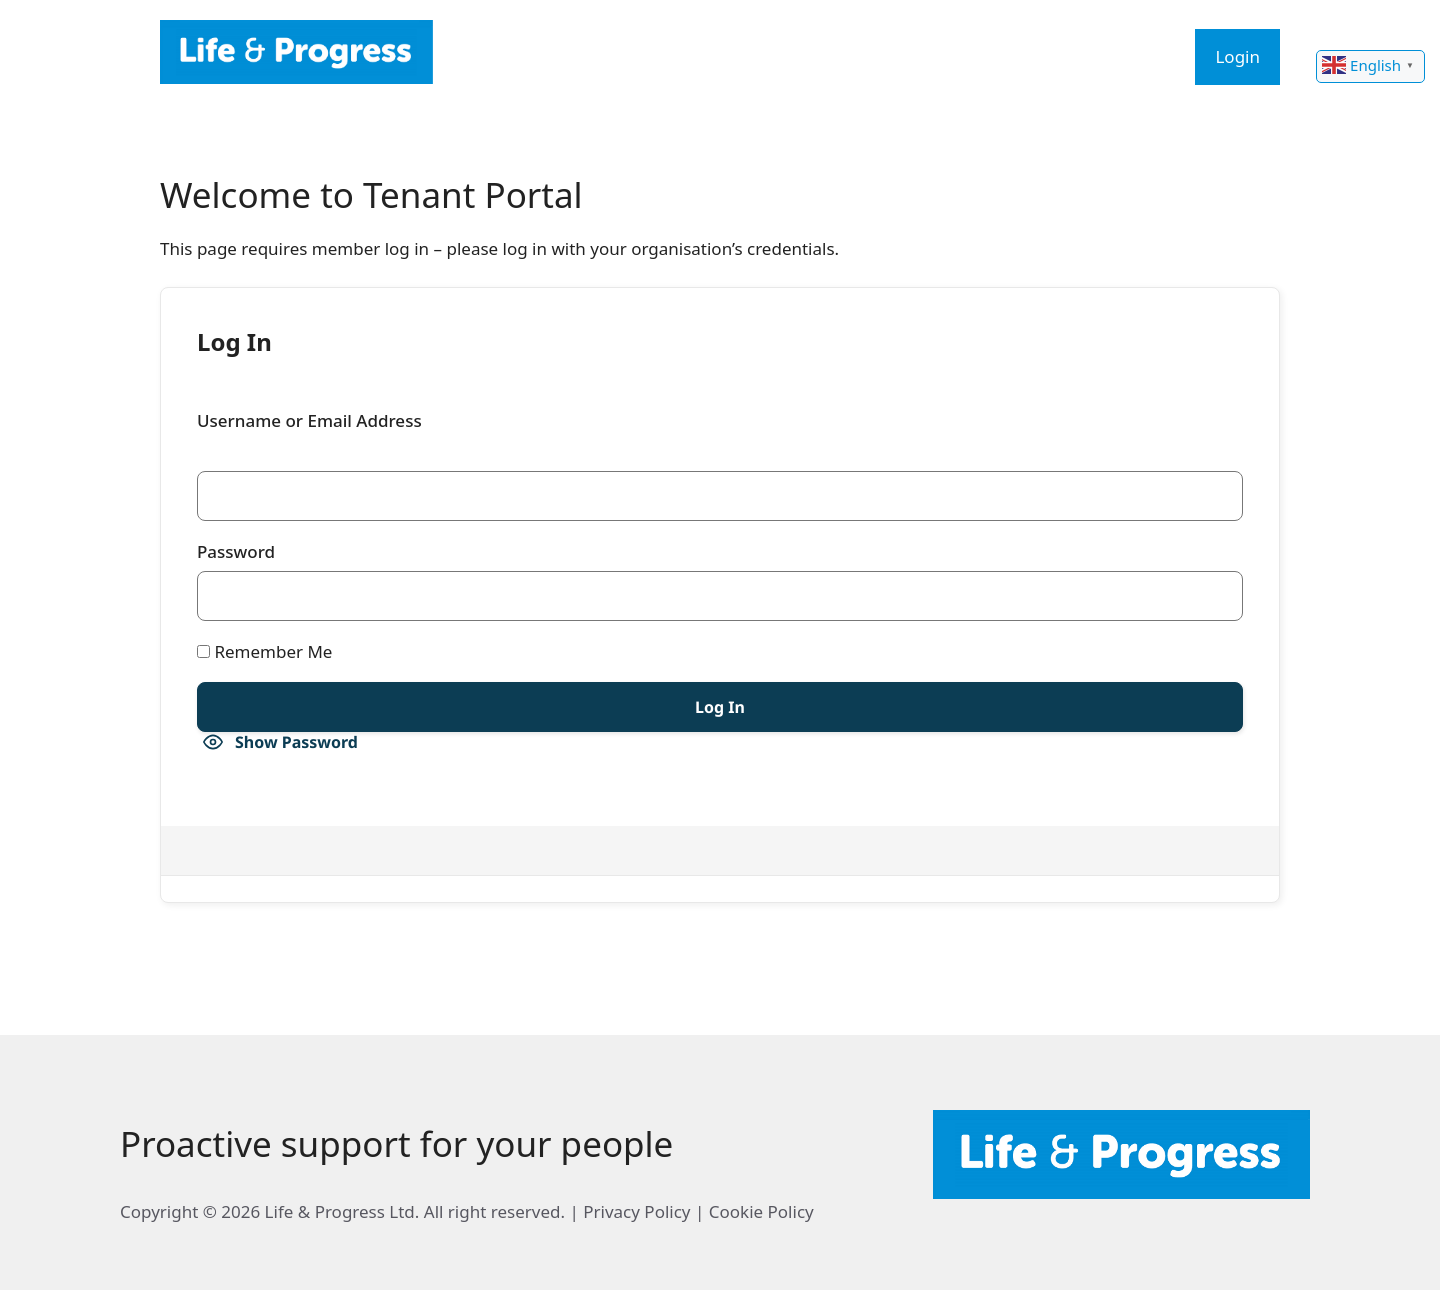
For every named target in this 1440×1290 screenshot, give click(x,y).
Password (236, 551)
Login (1237, 56)
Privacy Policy (636, 1211)
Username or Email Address (309, 420)
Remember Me (264, 651)
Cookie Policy (761, 1211)
